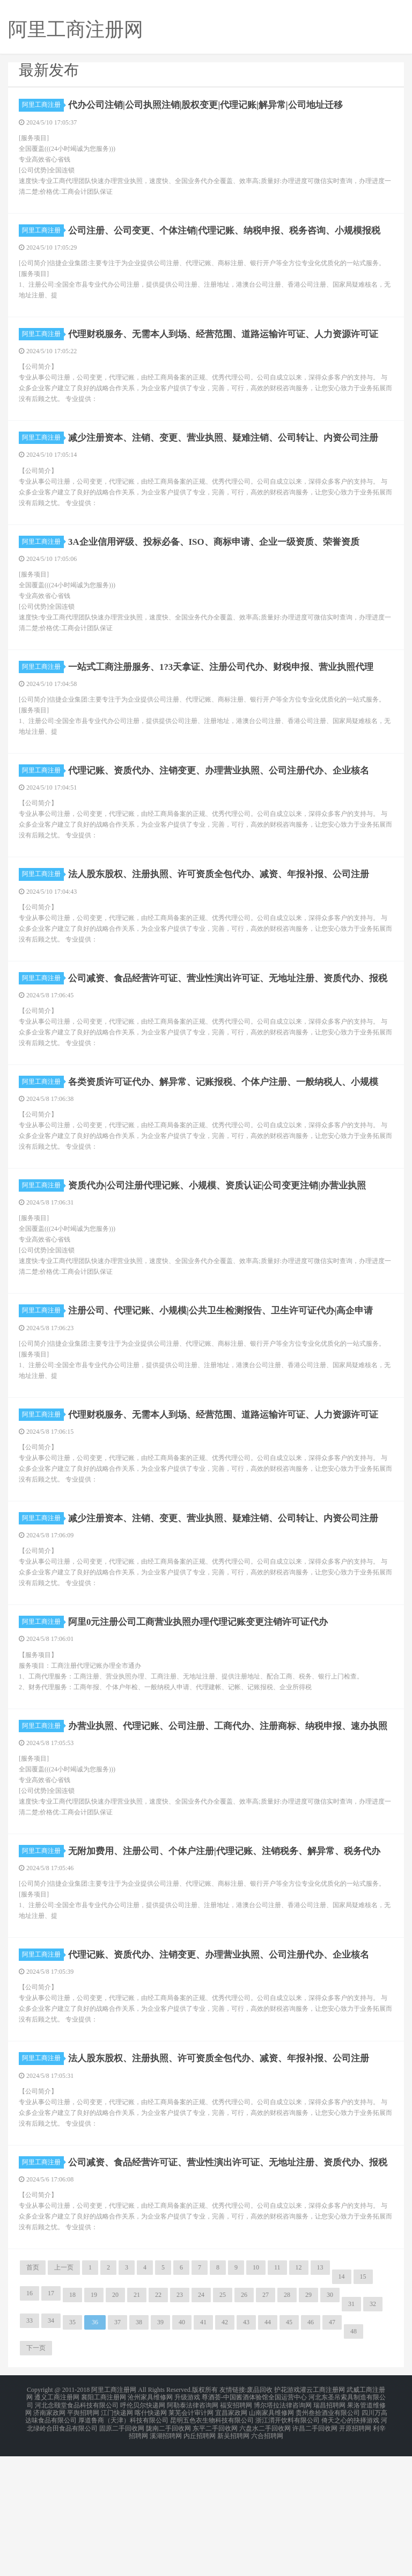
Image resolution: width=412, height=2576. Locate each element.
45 (289, 2451)
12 (299, 2396)
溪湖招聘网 (166, 2556)
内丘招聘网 (199, 2556)
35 (72, 2451)
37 (117, 2451)
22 (158, 2423)
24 (201, 2423)
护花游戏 (287, 2518)
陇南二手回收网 (168, 2550)
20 (115, 2423)
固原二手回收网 (121, 2550)
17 (51, 2422)
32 (373, 2432)
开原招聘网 (355, 2550)
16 (29, 2422)
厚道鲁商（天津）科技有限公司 (123, 2544)
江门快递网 (117, 2537)
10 (256, 2396)
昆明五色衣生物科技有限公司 (212, 2544)
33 (29, 2449)
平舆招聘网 (83, 2537)
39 (160, 2451)
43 (246, 2451)
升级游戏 (187, 2524)
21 (137, 2423)
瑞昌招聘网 (329, 2531)
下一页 (36, 2476)
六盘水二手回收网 (265, 2550)
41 (203, 2451)
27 (265, 2423)
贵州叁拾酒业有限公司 (328, 2537)
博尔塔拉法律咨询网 (283, 2531)
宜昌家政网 (231, 2537)
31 (351, 2432)
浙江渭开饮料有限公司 (287, 2544)
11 (277, 2396)
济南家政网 (49, 2537)
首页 (32, 2396)
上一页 (63, 2396)
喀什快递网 (151, 2537)
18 (72, 2423)
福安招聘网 (236, 2531)
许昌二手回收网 (314, 2550)
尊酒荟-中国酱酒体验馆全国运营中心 (254, 2524)
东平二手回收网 (215, 2550)
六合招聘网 (267, 2556)
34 (51, 2449)
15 (363, 2405)
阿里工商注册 (43, 104)
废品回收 (260, 2518)
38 (139, 2451)
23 (179, 2423)
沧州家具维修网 (150, 2524)
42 (225, 2451)
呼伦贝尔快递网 (142, 2531)
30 (330, 2423)
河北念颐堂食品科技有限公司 (77, 2531)
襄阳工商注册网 (103, 2524)
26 (244, 2423)
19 (94, 2423)
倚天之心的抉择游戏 (350, 2544)
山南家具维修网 (271, 2537)
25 (222, 2423)
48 (353, 2460)
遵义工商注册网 (56, 2524)
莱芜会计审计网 (191, 2537)
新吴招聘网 (233, 2556)
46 (310, 2451)
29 (308, 2423)
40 (182, 2451)
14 (342, 2405)
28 (287, 2423)
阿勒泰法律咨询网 (192, 2531)
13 (320, 2396)
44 (267, 2451)
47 (332, 2451)
